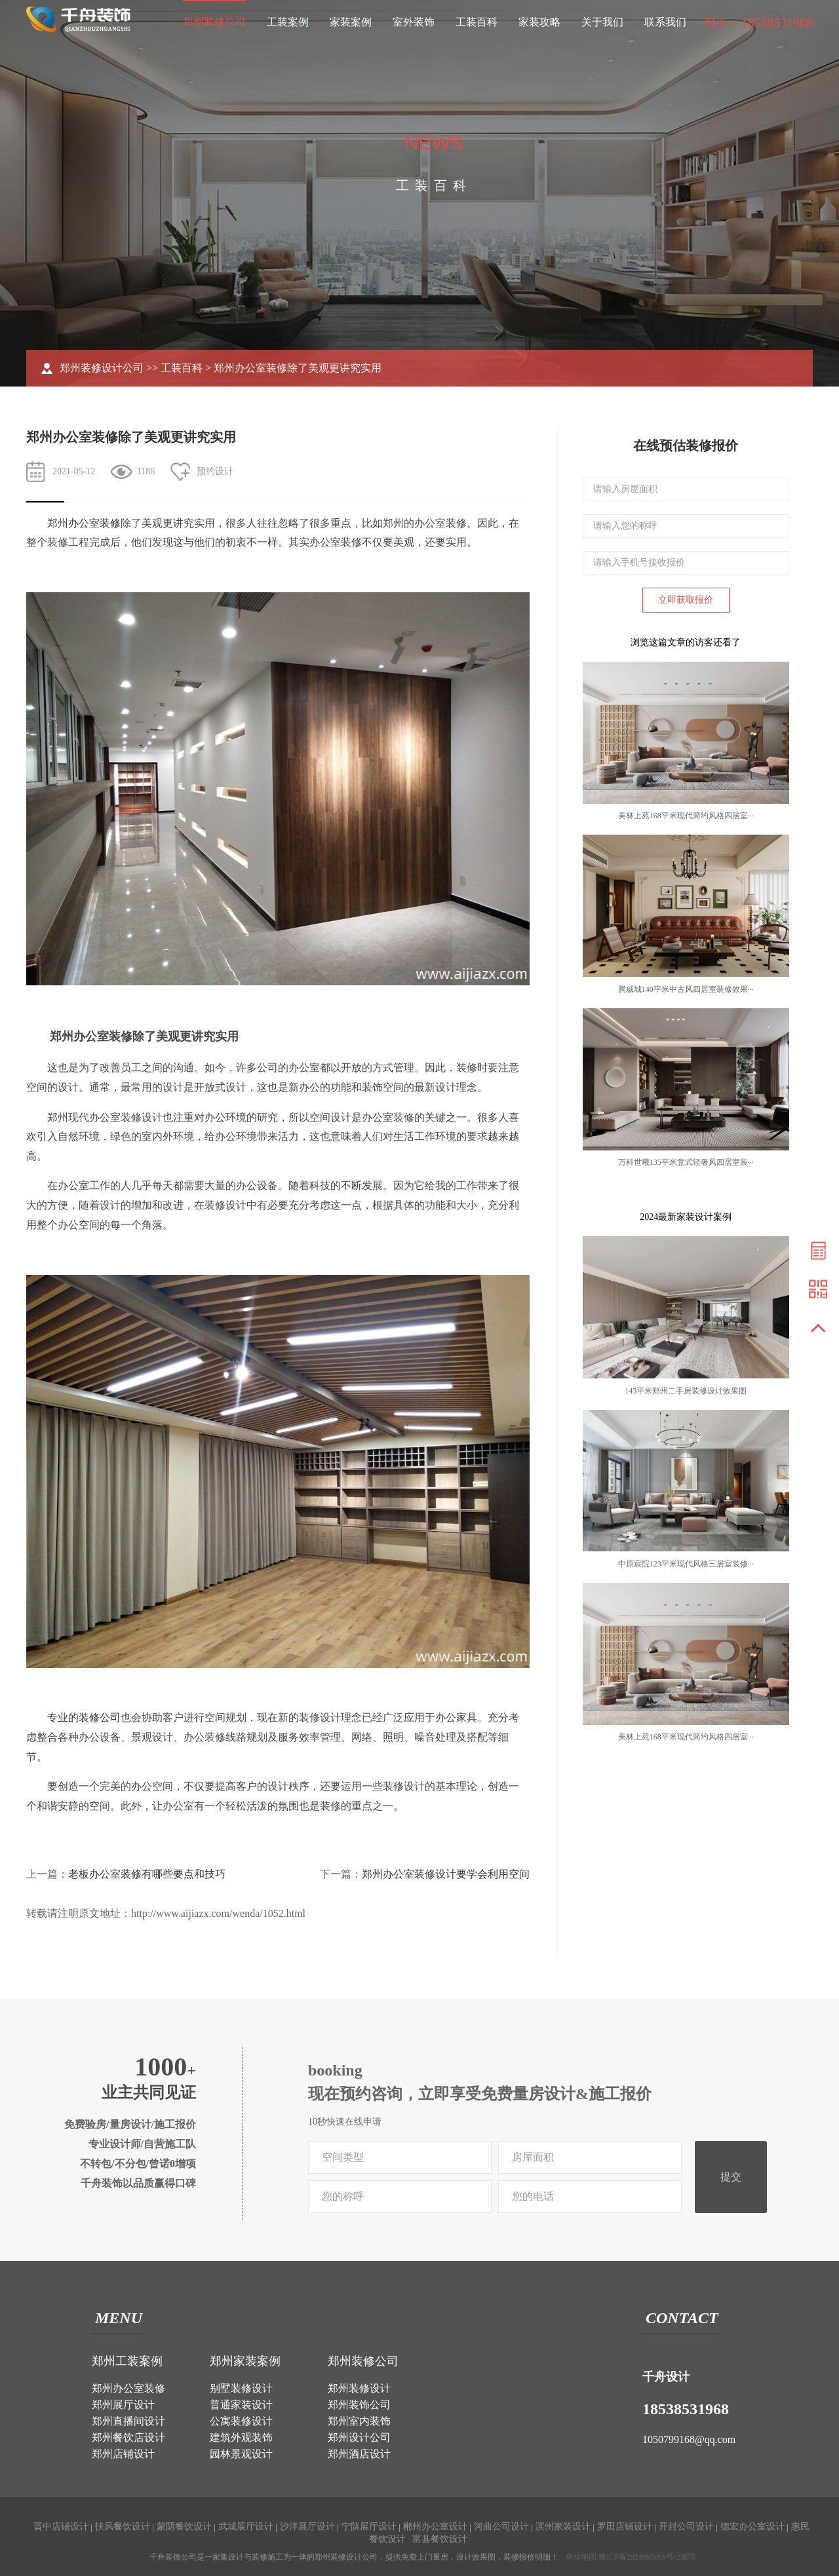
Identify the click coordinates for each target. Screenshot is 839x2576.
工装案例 (288, 22)
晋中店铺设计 (60, 2526)
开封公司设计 (686, 2526)
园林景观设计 (241, 2453)
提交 (730, 2176)
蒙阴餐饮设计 (184, 2526)
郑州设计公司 (359, 2437)
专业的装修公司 (84, 1717)
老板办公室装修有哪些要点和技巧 (146, 1874)
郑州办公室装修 (128, 2388)
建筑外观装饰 (241, 2437)
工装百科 (477, 22)
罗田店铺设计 (624, 2526)
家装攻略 (539, 22)
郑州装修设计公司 (102, 367)
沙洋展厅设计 (307, 2526)
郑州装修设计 (359, 2388)
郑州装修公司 (214, 22)
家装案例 (351, 22)
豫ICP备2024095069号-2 (639, 2557)
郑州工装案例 (127, 2361)
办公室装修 (94, 523)
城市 (688, 2557)
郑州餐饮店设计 (128, 2437)
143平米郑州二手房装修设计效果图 (686, 1390)
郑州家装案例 (245, 2361)
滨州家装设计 (563, 2526)
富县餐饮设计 (439, 2539)
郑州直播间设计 (128, 2421)
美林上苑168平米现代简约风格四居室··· (686, 815)
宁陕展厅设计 (369, 2526)
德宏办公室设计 (752, 2526)
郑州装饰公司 (359, 2404)
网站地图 (580, 2557)
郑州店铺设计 (123, 2453)
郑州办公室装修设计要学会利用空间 (446, 1874)
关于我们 (602, 22)
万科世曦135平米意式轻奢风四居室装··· (686, 1162)
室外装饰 (414, 22)
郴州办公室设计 (435, 2526)
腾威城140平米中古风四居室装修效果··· (686, 989)
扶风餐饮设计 (122, 2526)
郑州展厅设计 (123, 2404)
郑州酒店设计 (359, 2453)
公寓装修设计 (241, 2421)
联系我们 (665, 22)
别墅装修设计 (241, 2388)
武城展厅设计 (245, 2526)
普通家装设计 (241, 2404)
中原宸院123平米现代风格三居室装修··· (686, 1563)
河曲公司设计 (501, 2526)
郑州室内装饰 (359, 2421)
